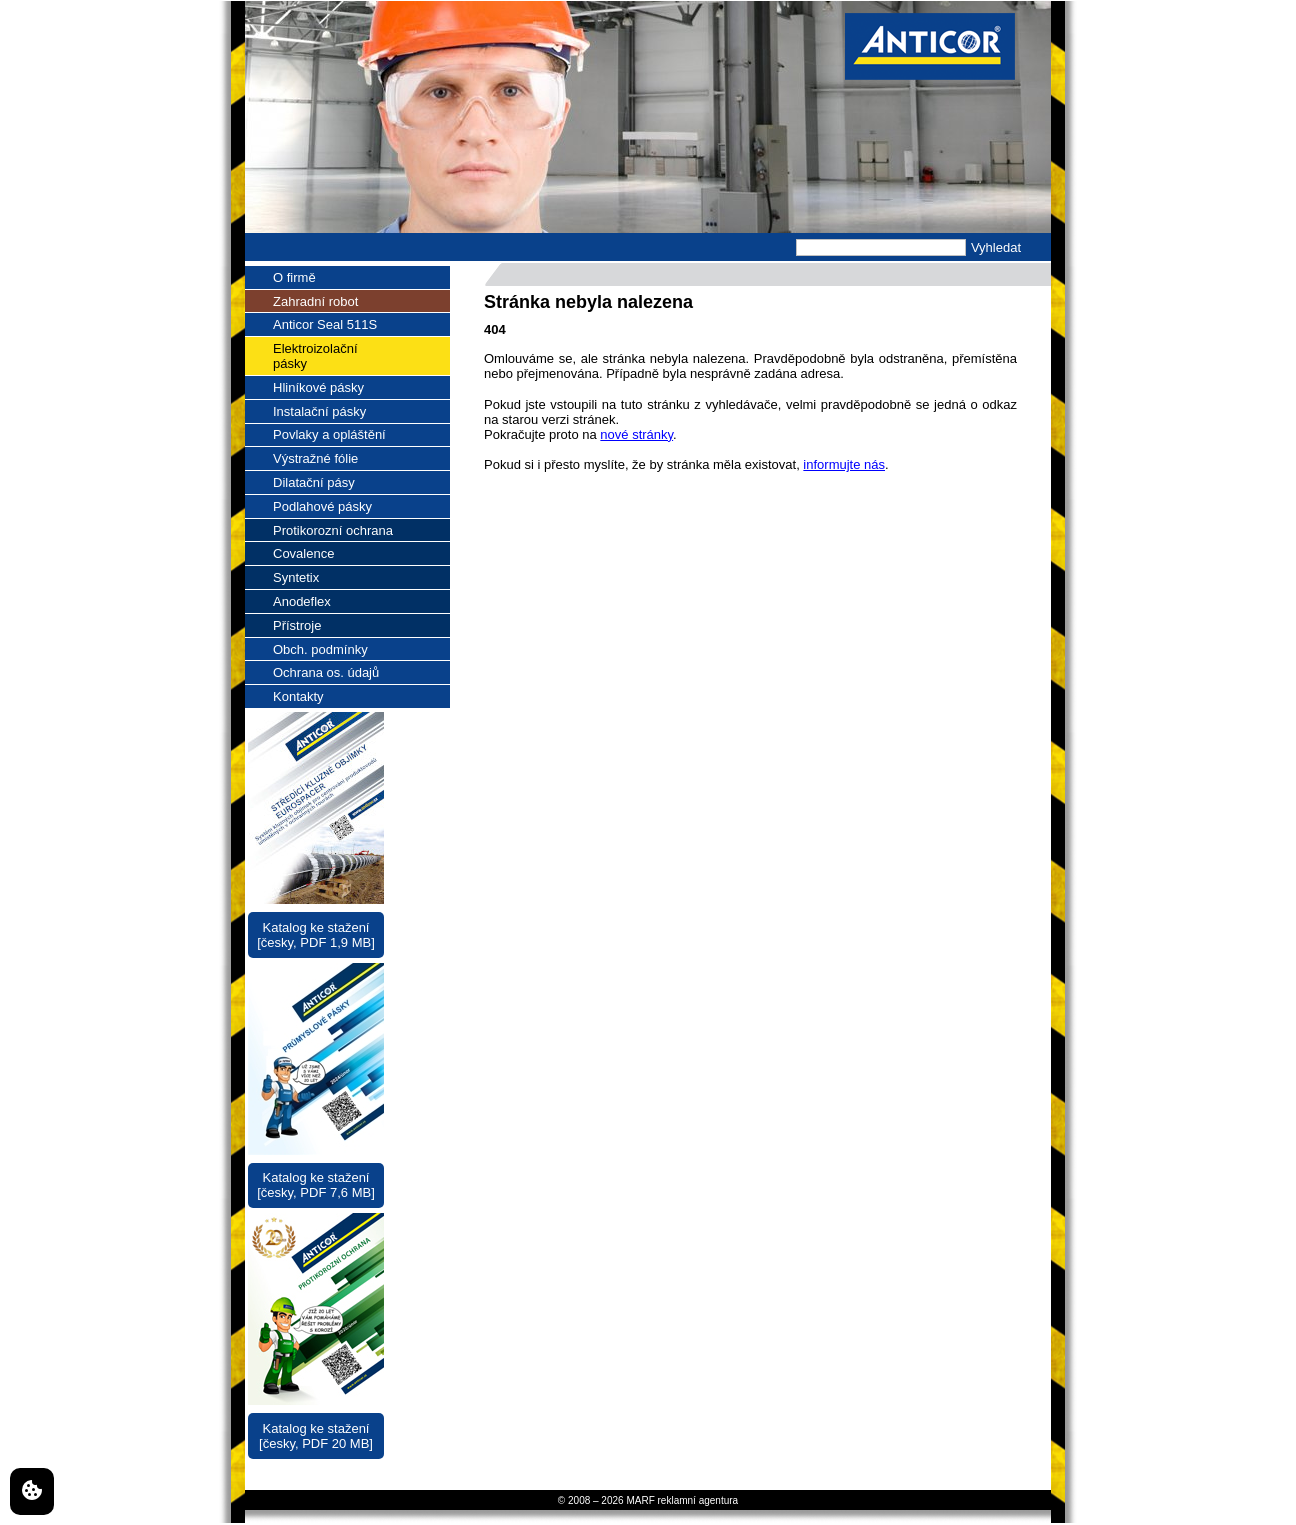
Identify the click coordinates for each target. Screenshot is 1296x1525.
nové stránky (636, 434)
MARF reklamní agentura (682, 1500)
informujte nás (844, 464)
